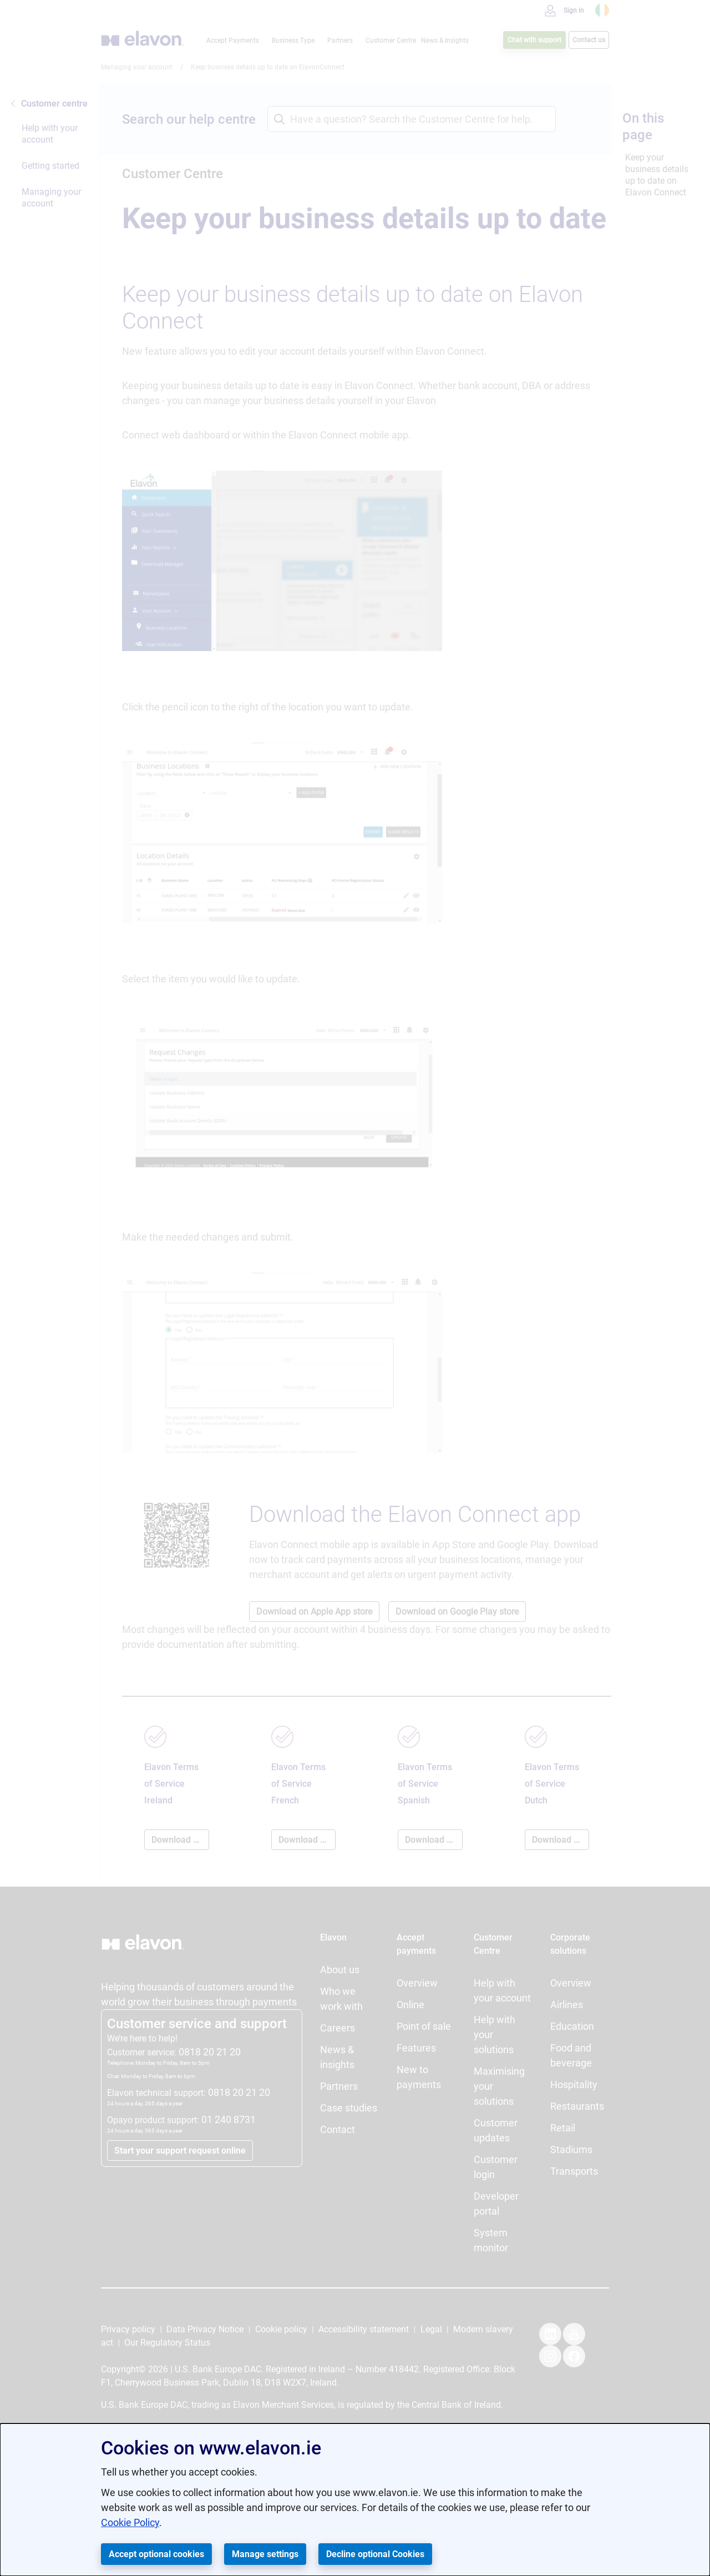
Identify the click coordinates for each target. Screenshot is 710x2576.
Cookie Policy (130, 2522)
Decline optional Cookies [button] (375, 2554)
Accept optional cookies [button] (156, 2554)
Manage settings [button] (265, 2554)
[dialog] (355, 2499)
